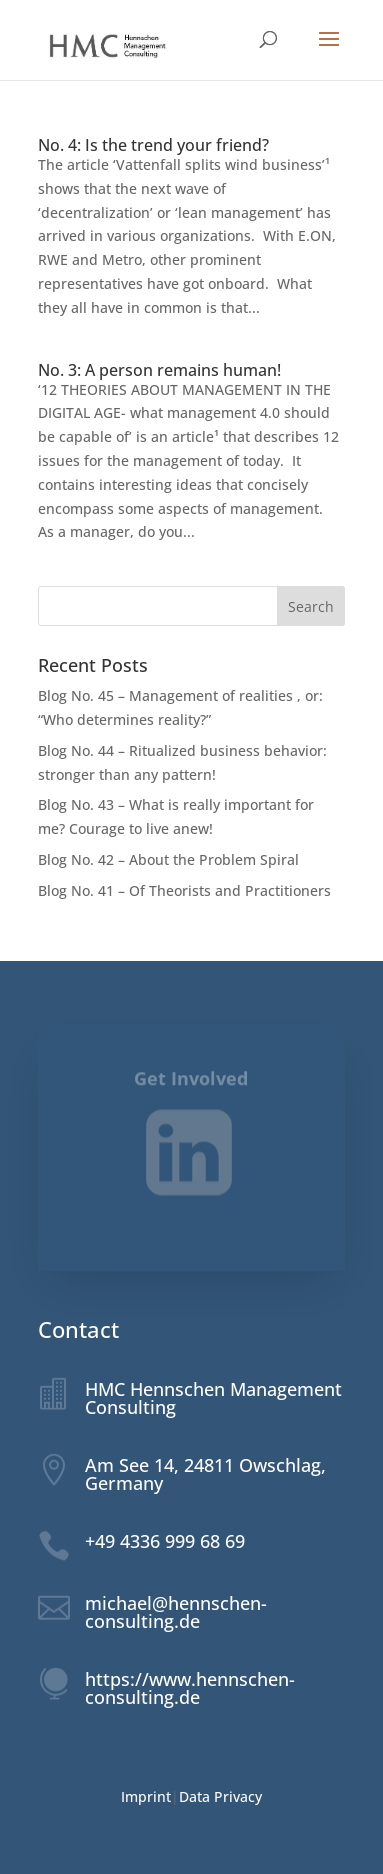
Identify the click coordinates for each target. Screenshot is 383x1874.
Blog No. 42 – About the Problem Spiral (169, 859)
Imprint (146, 1796)
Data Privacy (220, 1796)
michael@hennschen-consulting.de (176, 1612)
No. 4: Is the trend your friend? (153, 145)
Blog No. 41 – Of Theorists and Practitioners (184, 890)
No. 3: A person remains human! (159, 370)
